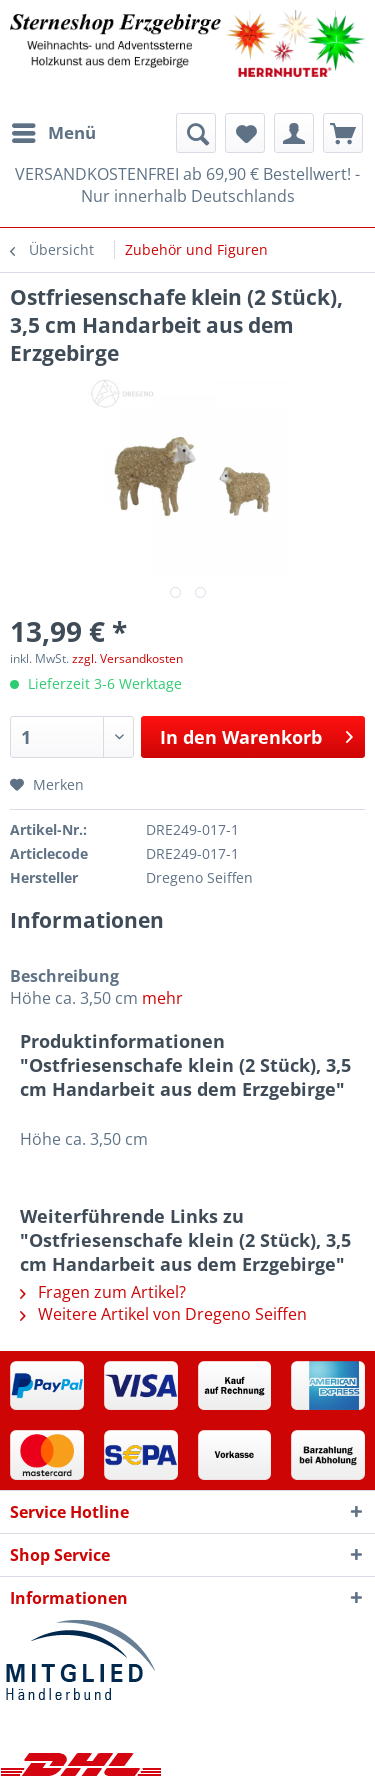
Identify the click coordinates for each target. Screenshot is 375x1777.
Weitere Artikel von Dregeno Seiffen (163, 1314)
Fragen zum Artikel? (103, 1292)
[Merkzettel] (245, 133)
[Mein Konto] (294, 133)
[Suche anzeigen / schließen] (196, 133)
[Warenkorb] (343, 133)
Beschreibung (64, 976)
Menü (54, 130)
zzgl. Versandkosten (127, 658)
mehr (162, 998)
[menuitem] (53, 133)
